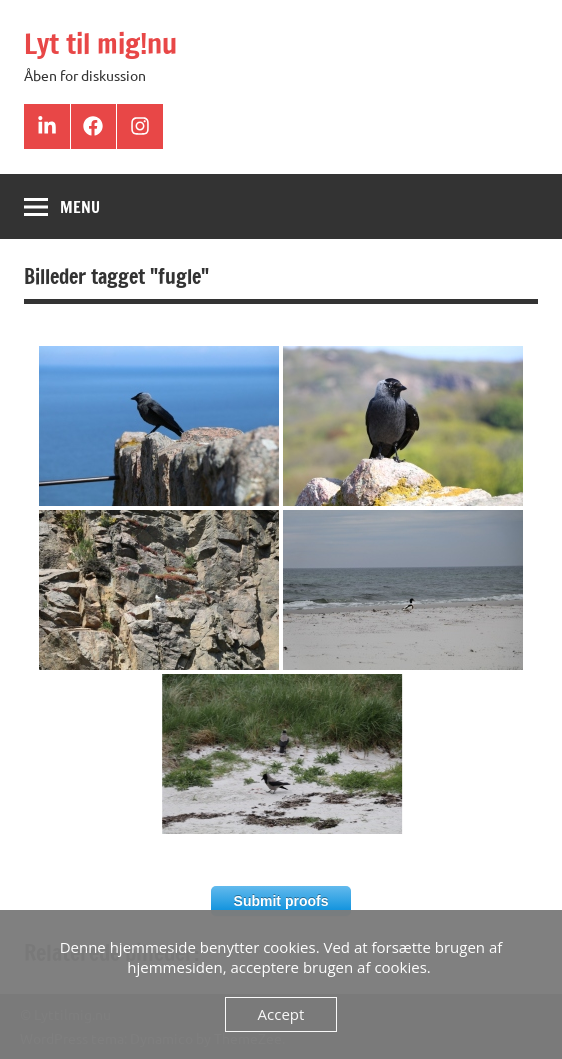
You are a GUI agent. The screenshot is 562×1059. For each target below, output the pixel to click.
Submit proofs (281, 901)
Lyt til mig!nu (100, 43)
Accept (281, 1014)
